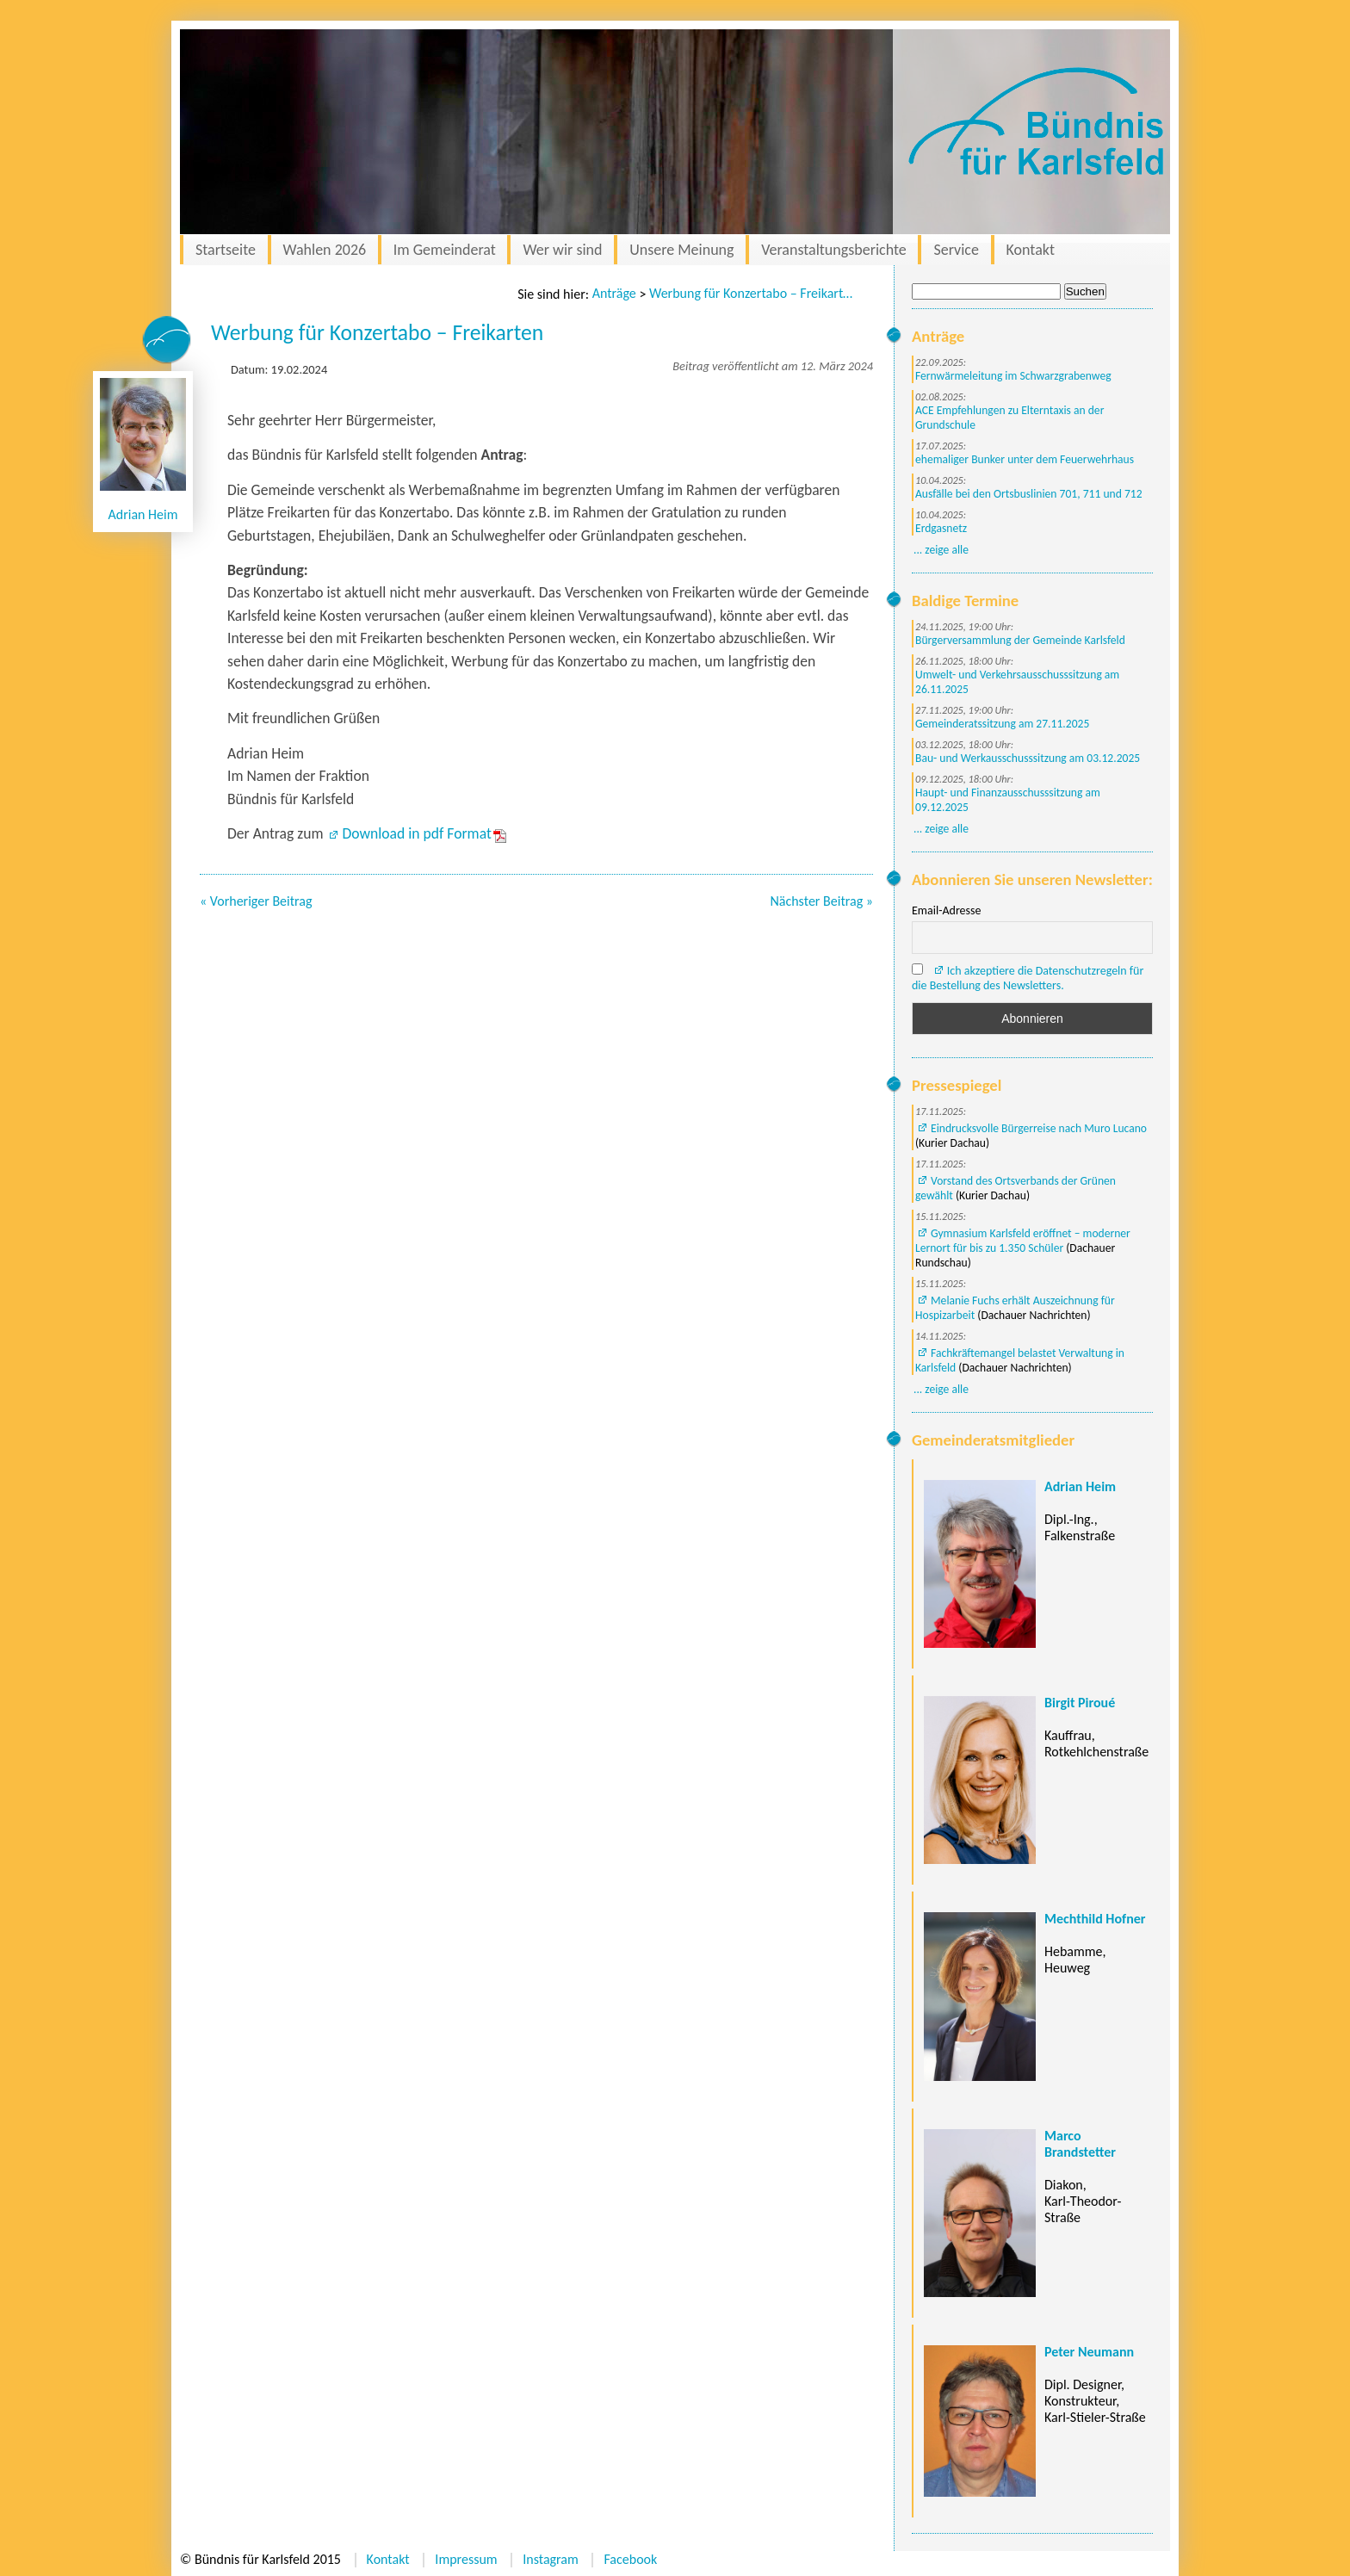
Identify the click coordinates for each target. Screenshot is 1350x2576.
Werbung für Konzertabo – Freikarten (752, 293)
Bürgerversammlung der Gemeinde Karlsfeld (1020, 640)
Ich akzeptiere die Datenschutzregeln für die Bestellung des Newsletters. (1027, 978)
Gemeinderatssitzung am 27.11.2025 (1002, 723)
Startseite (225, 249)
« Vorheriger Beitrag (256, 901)
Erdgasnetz (941, 528)
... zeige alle (941, 549)
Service (956, 249)
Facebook (630, 2559)
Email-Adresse (946, 910)
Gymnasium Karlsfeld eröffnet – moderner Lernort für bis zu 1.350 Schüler (1022, 1240)
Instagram (551, 2559)
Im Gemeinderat (444, 249)
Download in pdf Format (416, 833)
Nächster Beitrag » (821, 901)
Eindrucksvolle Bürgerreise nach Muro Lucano (1039, 1128)
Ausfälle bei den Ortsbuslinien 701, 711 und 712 (1029, 493)
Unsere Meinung (681, 249)
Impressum (466, 2559)
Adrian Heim (143, 514)
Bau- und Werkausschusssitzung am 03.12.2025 (1027, 758)
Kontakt (1030, 249)
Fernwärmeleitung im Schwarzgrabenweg (1013, 375)
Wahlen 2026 (325, 249)
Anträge (614, 293)
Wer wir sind (562, 249)
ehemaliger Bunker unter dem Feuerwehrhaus (1024, 459)
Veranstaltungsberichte (834, 249)
